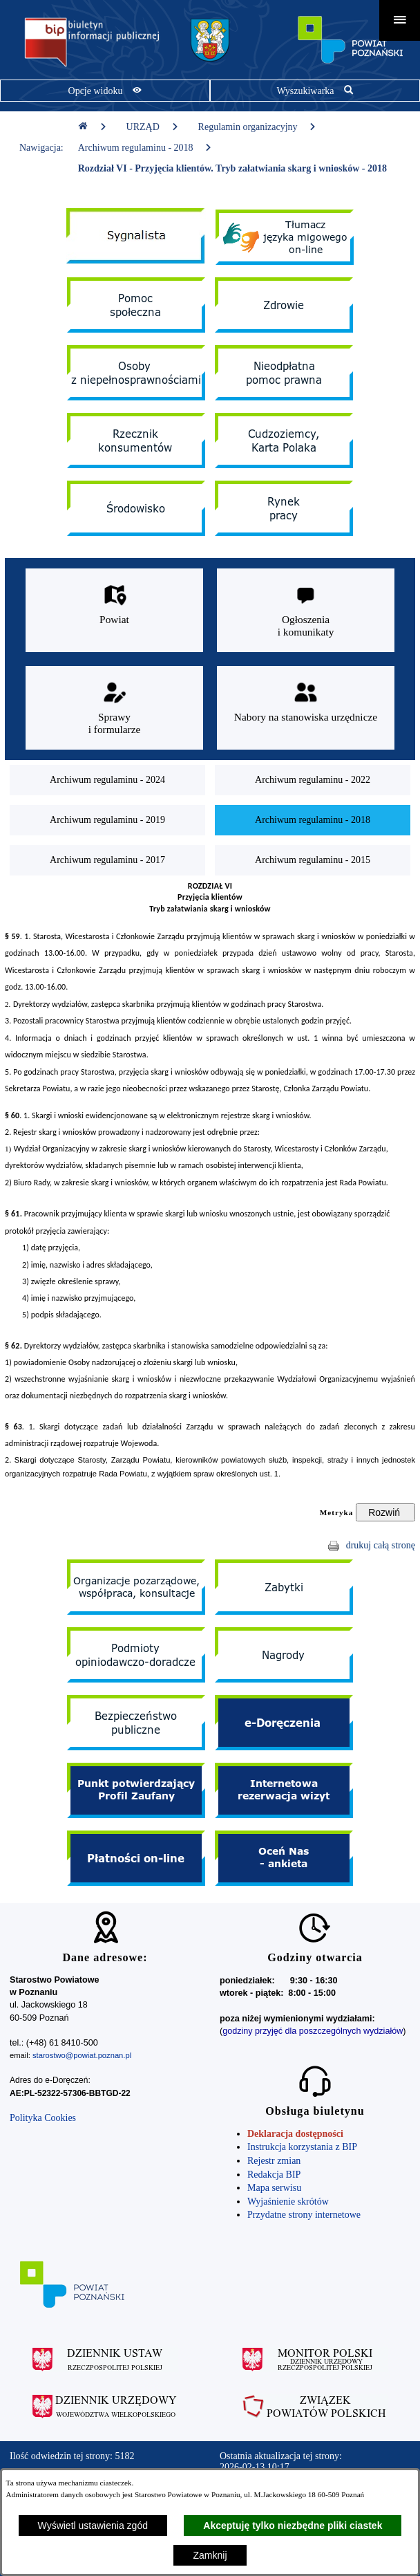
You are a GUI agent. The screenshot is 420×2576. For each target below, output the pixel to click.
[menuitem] (107, 780)
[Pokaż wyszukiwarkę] (315, 91)
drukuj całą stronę (380, 1545)
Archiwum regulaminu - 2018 (145, 147)
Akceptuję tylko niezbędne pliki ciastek (292, 2525)
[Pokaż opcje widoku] (105, 91)
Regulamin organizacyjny (257, 127)
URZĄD (152, 127)
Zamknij (210, 2555)
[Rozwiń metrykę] (385, 1512)
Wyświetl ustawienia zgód (93, 2525)
